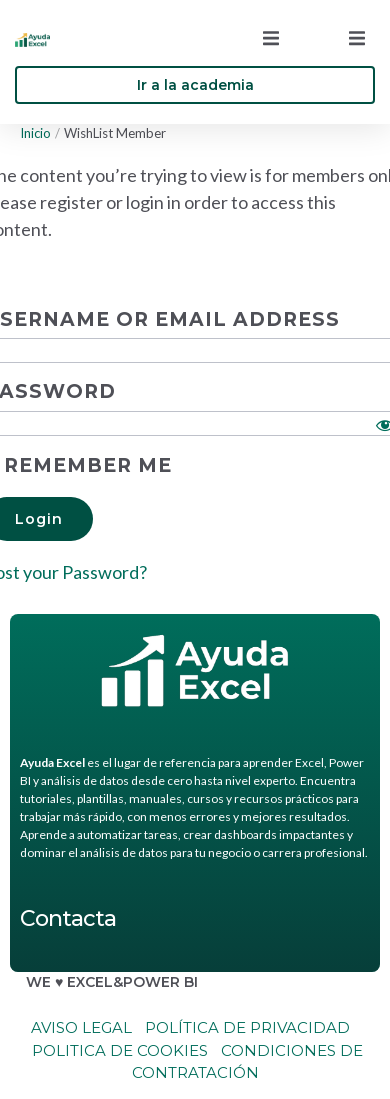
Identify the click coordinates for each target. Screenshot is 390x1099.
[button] (271, 38)
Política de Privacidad (247, 1027)
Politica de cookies (118, 1050)
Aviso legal (81, 1027)
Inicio (35, 133)
